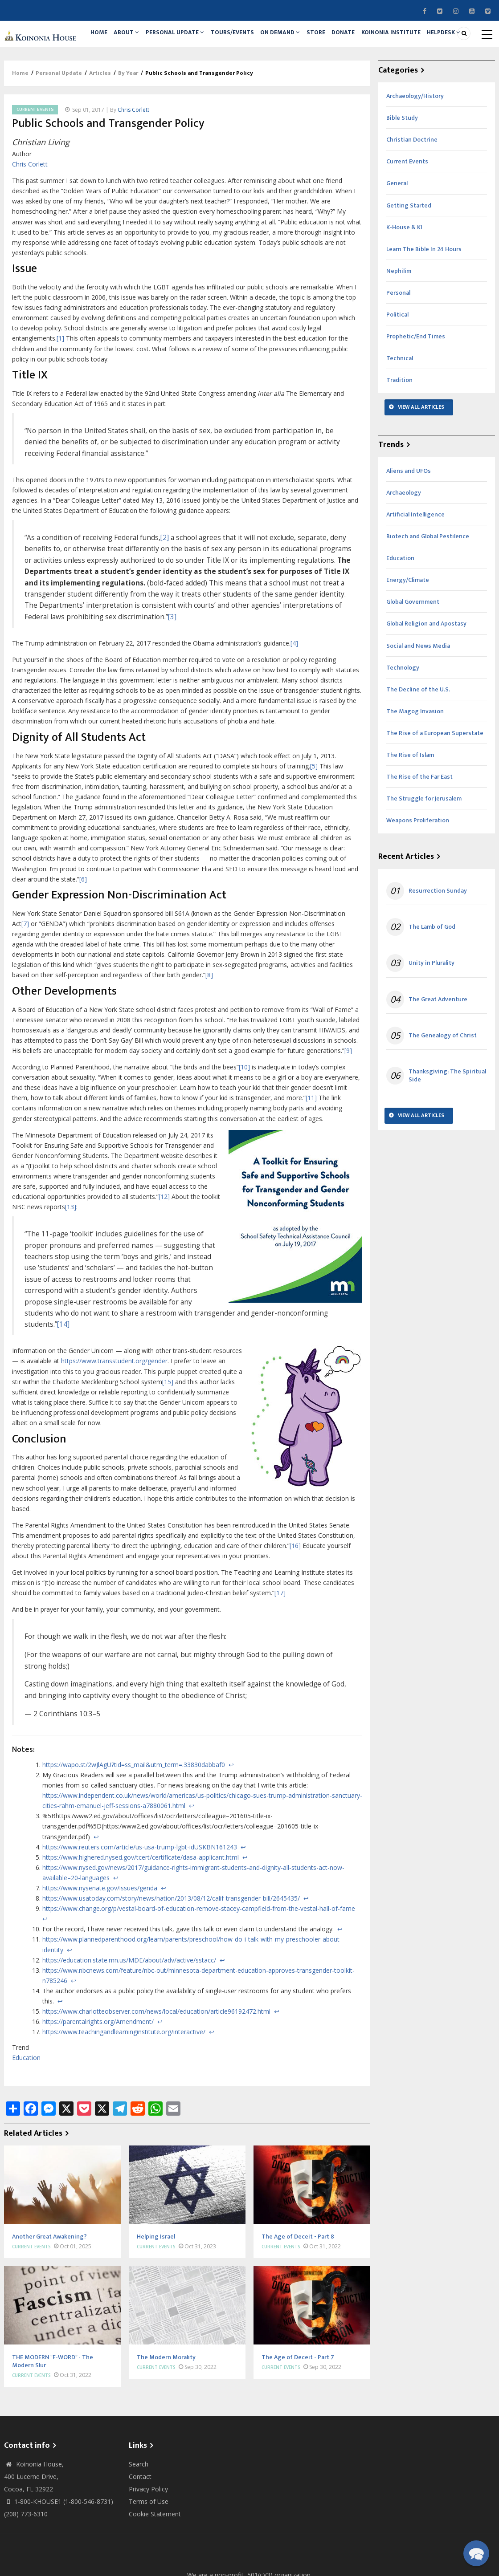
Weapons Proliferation (417, 867)
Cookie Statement (155, 2560)
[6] (83, 926)
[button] (476, 2553)
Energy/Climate (407, 627)
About (136, 39)
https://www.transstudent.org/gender (114, 1408)
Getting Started (408, 252)
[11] (311, 1145)
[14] (63, 1371)
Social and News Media (418, 692)
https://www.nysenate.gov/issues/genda (99, 1934)
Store (346, 39)
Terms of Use (148, 2548)
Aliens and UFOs (408, 517)
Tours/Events (251, 39)
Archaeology (403, 539)
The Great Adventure (438, 1046)
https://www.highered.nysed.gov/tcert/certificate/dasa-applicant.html (140, 1904)
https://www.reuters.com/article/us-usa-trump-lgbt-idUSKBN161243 (139, 1893)
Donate (379, 39)
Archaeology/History (415, 143)
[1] (60, 385)
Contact (140, 2523)
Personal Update (189, 39)
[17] (280, 1640)
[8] (209, 1022)
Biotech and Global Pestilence (427, 583)
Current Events (34, 156)
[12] (164, 1243)
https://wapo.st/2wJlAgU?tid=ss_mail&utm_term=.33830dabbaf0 (133, 1811)
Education (26, 2104)
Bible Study (402, 165)
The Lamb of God (432, 974)
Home (102, 39)
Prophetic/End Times (415, 383)
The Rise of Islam (410, 801)
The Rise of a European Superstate (434, 780)
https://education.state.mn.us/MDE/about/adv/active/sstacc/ (129, 2007)
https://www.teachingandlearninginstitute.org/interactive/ (123, 2079)
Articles (100, 120)
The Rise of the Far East (419, 824)
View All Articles (421, 454)
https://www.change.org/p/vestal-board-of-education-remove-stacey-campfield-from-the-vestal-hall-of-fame (198, 1955)
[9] (348, 1097)
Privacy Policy (148, 2535)
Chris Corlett (133, 156)
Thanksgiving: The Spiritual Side (447, 1122)
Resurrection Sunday (438, 938)
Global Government (412, 649)
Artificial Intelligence (415, 561)
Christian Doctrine (412, 187)
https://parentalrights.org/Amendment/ (98, 2068)
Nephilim (398, 318)
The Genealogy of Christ (443, 1082)
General (397, 230)
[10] (244, 1114)
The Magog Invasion (415, 758)
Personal (398, 339)
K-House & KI (404, 274)
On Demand (305, 39)
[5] (314, 813)
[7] (25, 970)
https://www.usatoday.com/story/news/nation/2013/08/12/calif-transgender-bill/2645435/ (171, 1945)
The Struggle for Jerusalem (424, 846)
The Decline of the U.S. (418, 736)
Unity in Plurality (431, 1010)
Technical (399, 405)
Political (397, 362)
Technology (402, 714)
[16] (295, 1592)
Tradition (399, 427)
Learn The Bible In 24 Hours (424, 296)
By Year (128, 120)
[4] (294, 690)
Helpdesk (110, 75)
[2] (164, 584)
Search (138, 2511)
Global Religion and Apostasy (426, 671)
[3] (172, 663)
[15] (167, 1428)
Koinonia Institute (433, 39)
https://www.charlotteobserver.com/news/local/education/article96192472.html (156, 2058)
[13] (70, 1254)
